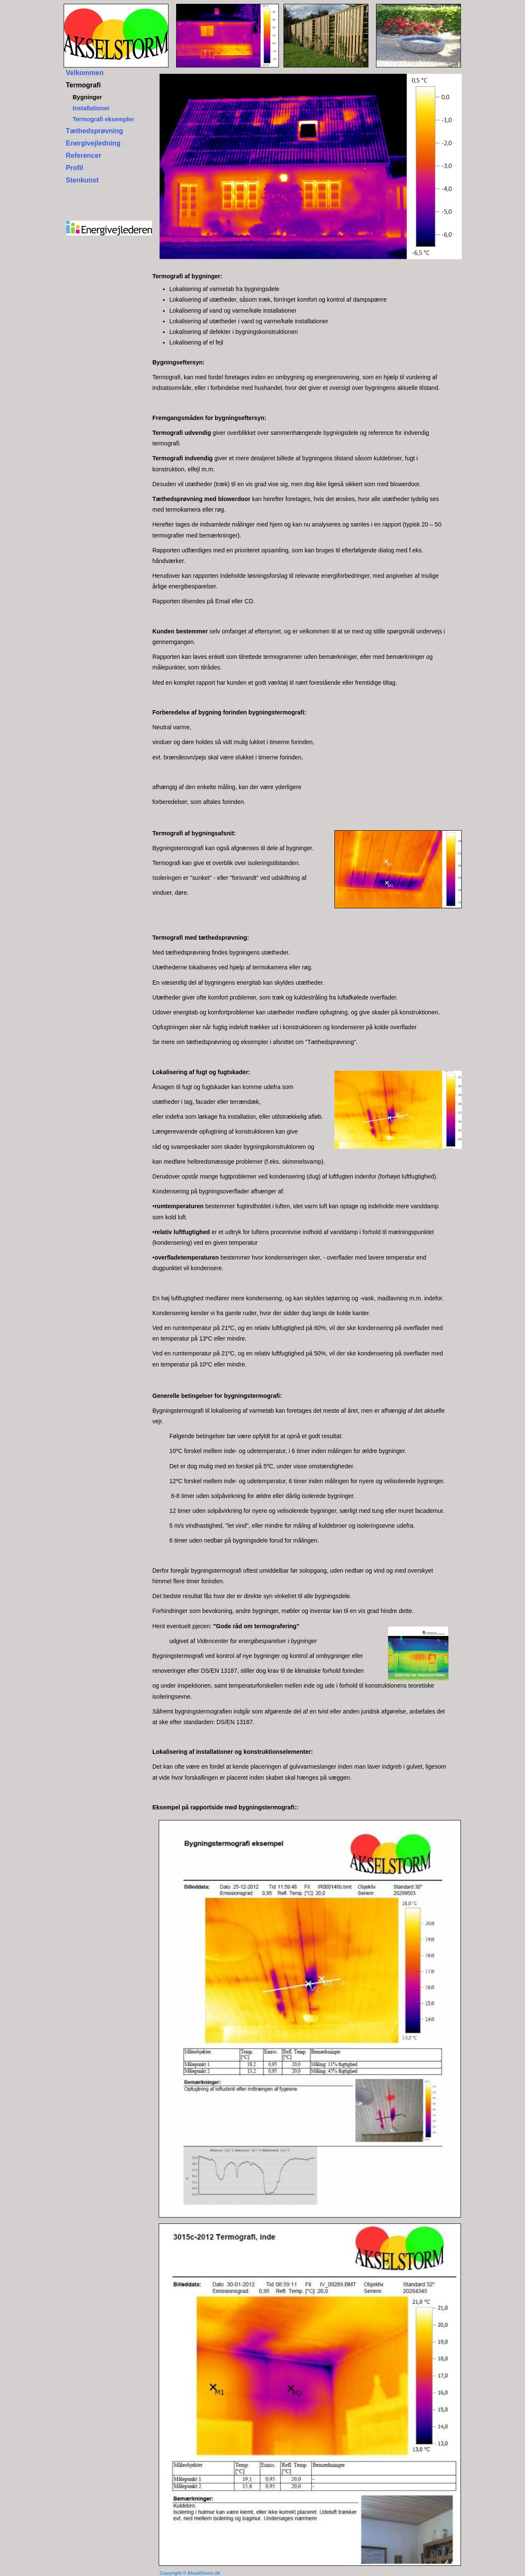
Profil (74, 167)
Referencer (83, 155)
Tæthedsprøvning (94, 130)
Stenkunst (82, 180)
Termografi (83, 85)
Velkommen (85, 72)
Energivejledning (93, 143)
